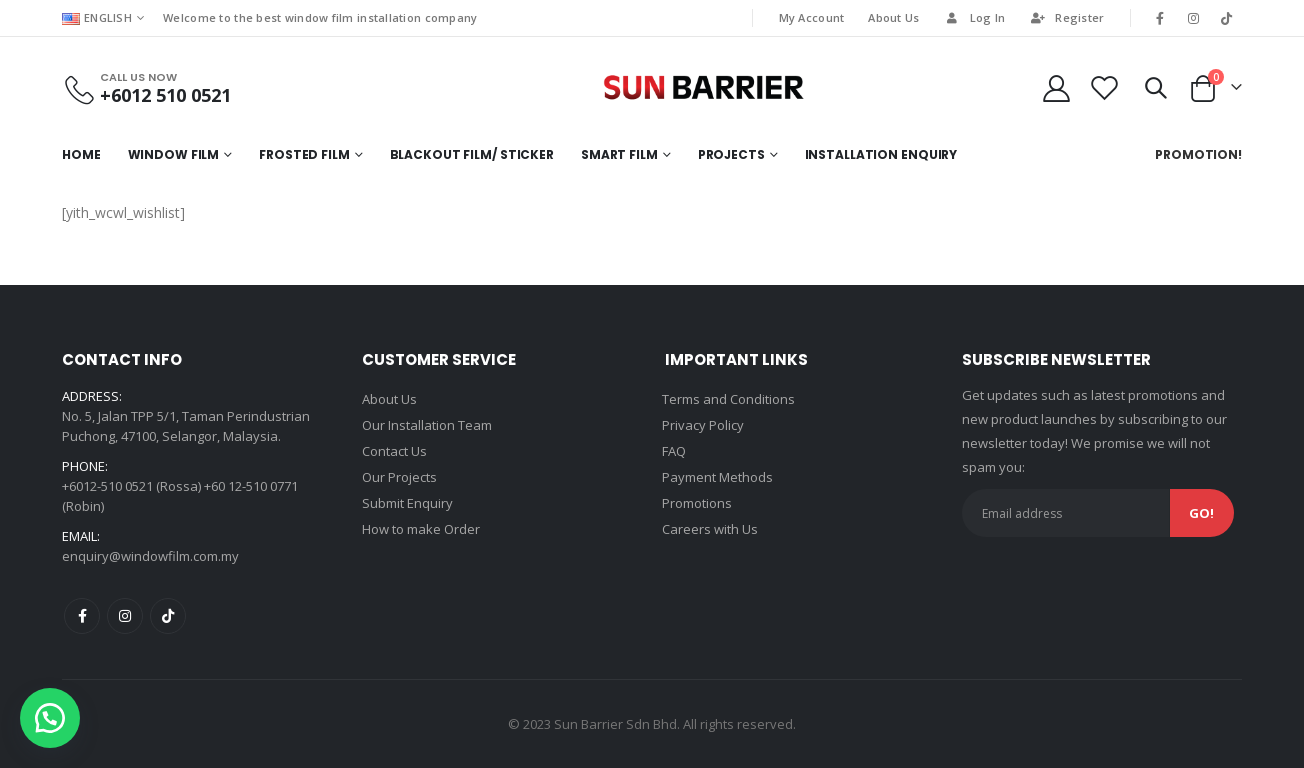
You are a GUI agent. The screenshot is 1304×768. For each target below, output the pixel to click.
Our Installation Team (427, 425)
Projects (731, 154)
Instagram (125, 616)
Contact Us (394, 451)
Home (81, 154)
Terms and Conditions (728, 399)
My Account (812, 17)
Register (1066, 17)
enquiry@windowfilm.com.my (150, 556)
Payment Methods (717, 477)
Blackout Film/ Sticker (472, 154)
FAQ (674, 451)
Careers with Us (710, 529)
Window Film (174, 154)
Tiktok (168, 616)
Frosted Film (304, 154)
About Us (893, 17)
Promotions (697, 503)
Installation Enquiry (881, 154)
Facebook (82, 616)
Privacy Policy (703, 425)
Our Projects (399, 477)
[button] (50, 718)
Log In (975, 17)
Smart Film (619, 154)
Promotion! (1198, 154)
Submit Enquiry (407, 503)
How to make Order (421, 529)
